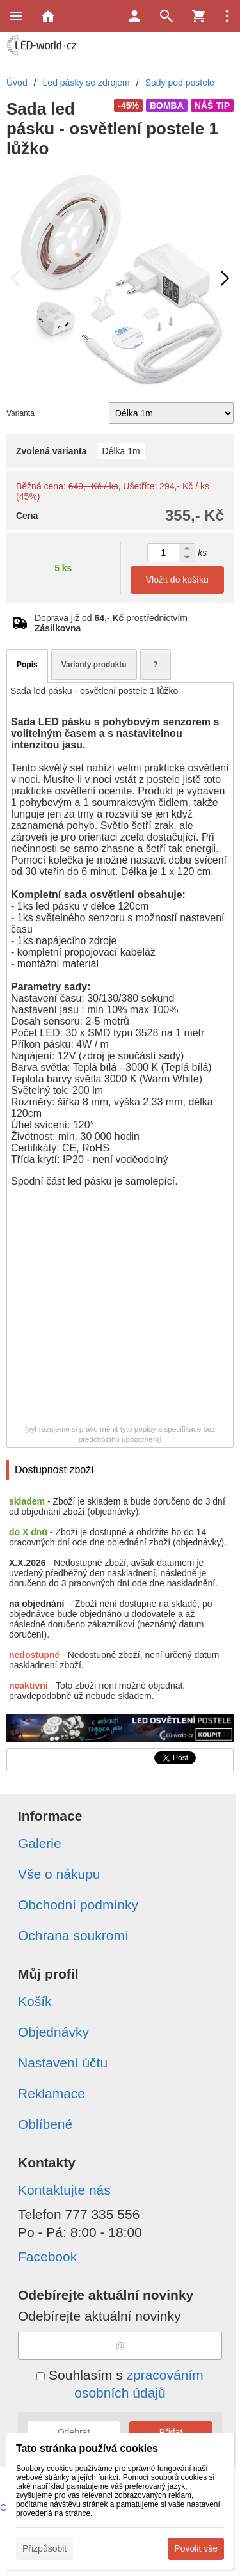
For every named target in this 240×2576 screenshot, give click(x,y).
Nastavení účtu (63, 2062)
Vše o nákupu (59, 1874)
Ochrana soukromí (73, 1935)
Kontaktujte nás (64, 2190)
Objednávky (53, 2032)
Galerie (39, 1843)
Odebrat (74, 2432)
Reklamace (51, 2093)
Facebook (47, 2256)
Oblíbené (45, 2124)
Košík (35, 2001)
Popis (27, 664)
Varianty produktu (94, 664)
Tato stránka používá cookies (87, 2448)
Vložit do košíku (177, 579)
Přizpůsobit (44, 2548)
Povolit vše (196, 2548)
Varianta (20, 413)
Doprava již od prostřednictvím (111, 623)
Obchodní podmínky (78, 1904)
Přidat (171, 2432)
